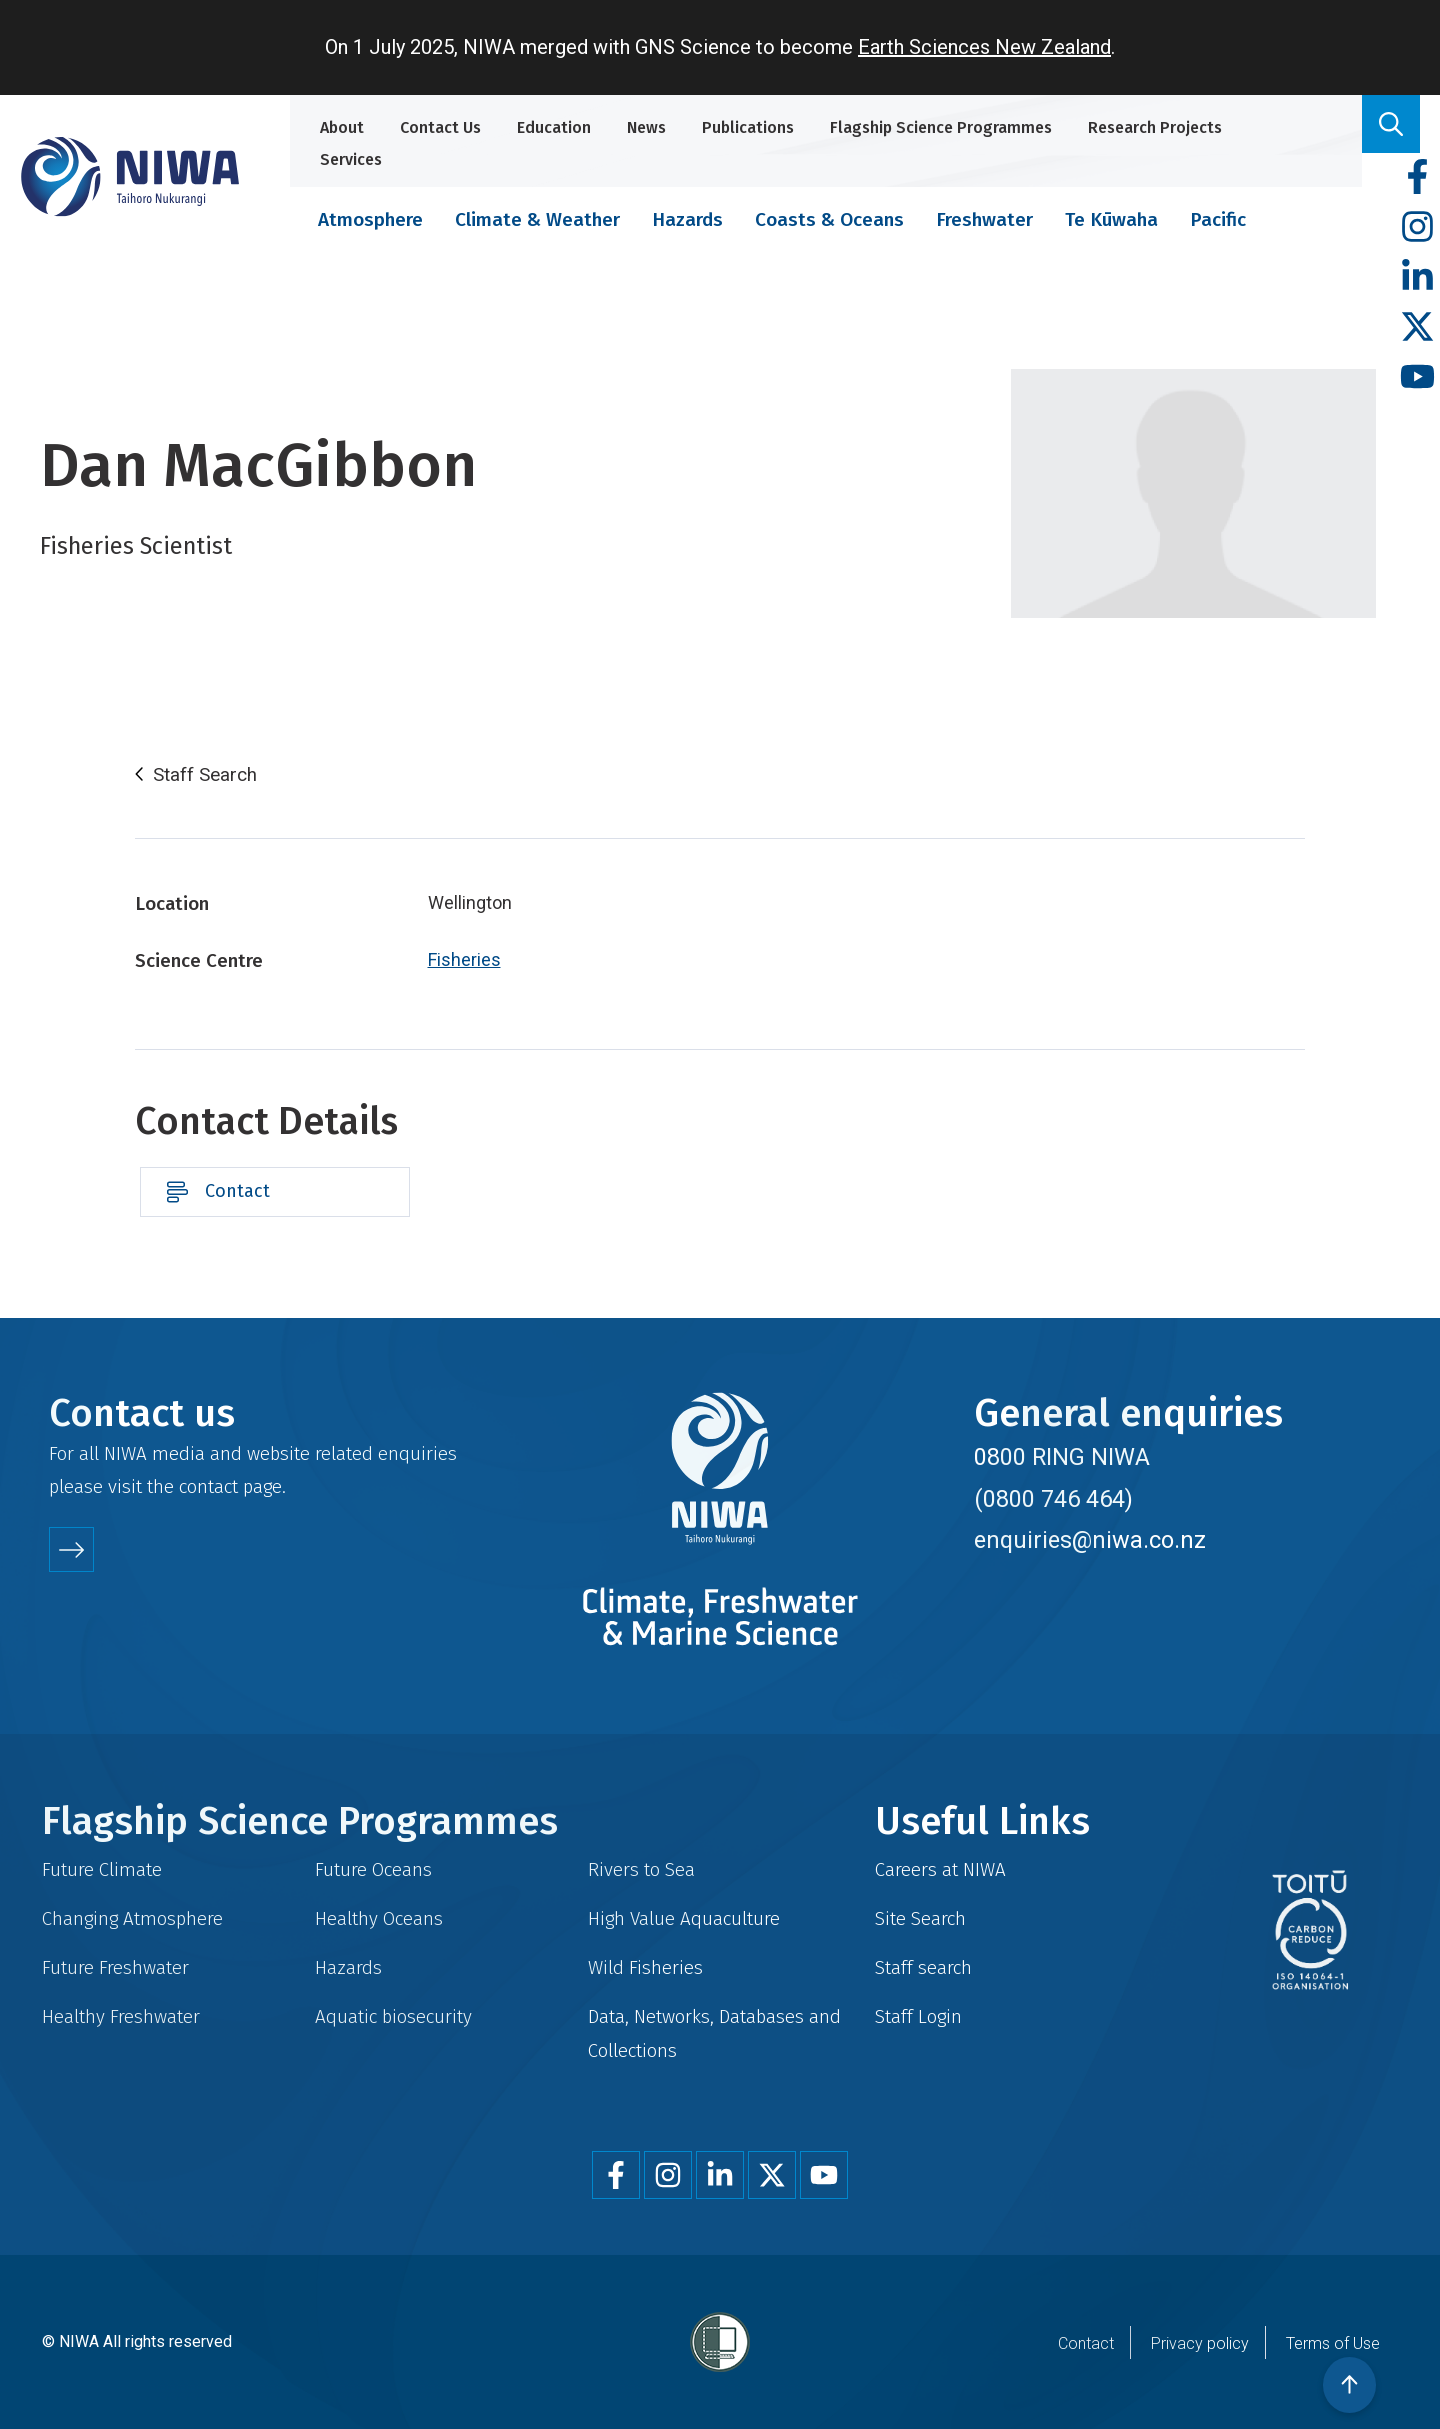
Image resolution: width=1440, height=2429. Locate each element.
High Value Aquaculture (684, 1918)
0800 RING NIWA (1062, 1457)
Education (554, 127)
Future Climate (102, 1869)
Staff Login (918, 2016)
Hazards (687, 219)
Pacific (1218, 219)
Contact (237, 1191)
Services (351, 159)
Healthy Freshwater (121, 2016)
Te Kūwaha (1111, 219)
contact (208, 1486)
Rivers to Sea (641, 1869)
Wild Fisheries (645, 1967)
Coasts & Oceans (829, 219)
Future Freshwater (115, 1967)
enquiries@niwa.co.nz (1090, 1540)
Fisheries (464, 959)
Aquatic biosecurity (393, 2016)
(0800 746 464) (1053, 1499)
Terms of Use (1333, 2343)
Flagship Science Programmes (941, 127)
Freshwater (984, 219)
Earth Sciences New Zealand (984, 47)
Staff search (923, 1967)
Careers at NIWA (940, 1869)
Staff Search (205, 775)
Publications (748, 127)
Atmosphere (370, 219)
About (342, 127)
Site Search (920, 1918)
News (646, 127)
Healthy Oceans (379, 1918)
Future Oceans (373, 1869)
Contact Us (440, 127)
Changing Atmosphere (132, 1918)
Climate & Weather (537, 219)
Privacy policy (1200, 2343)
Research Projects (1155, 127)
